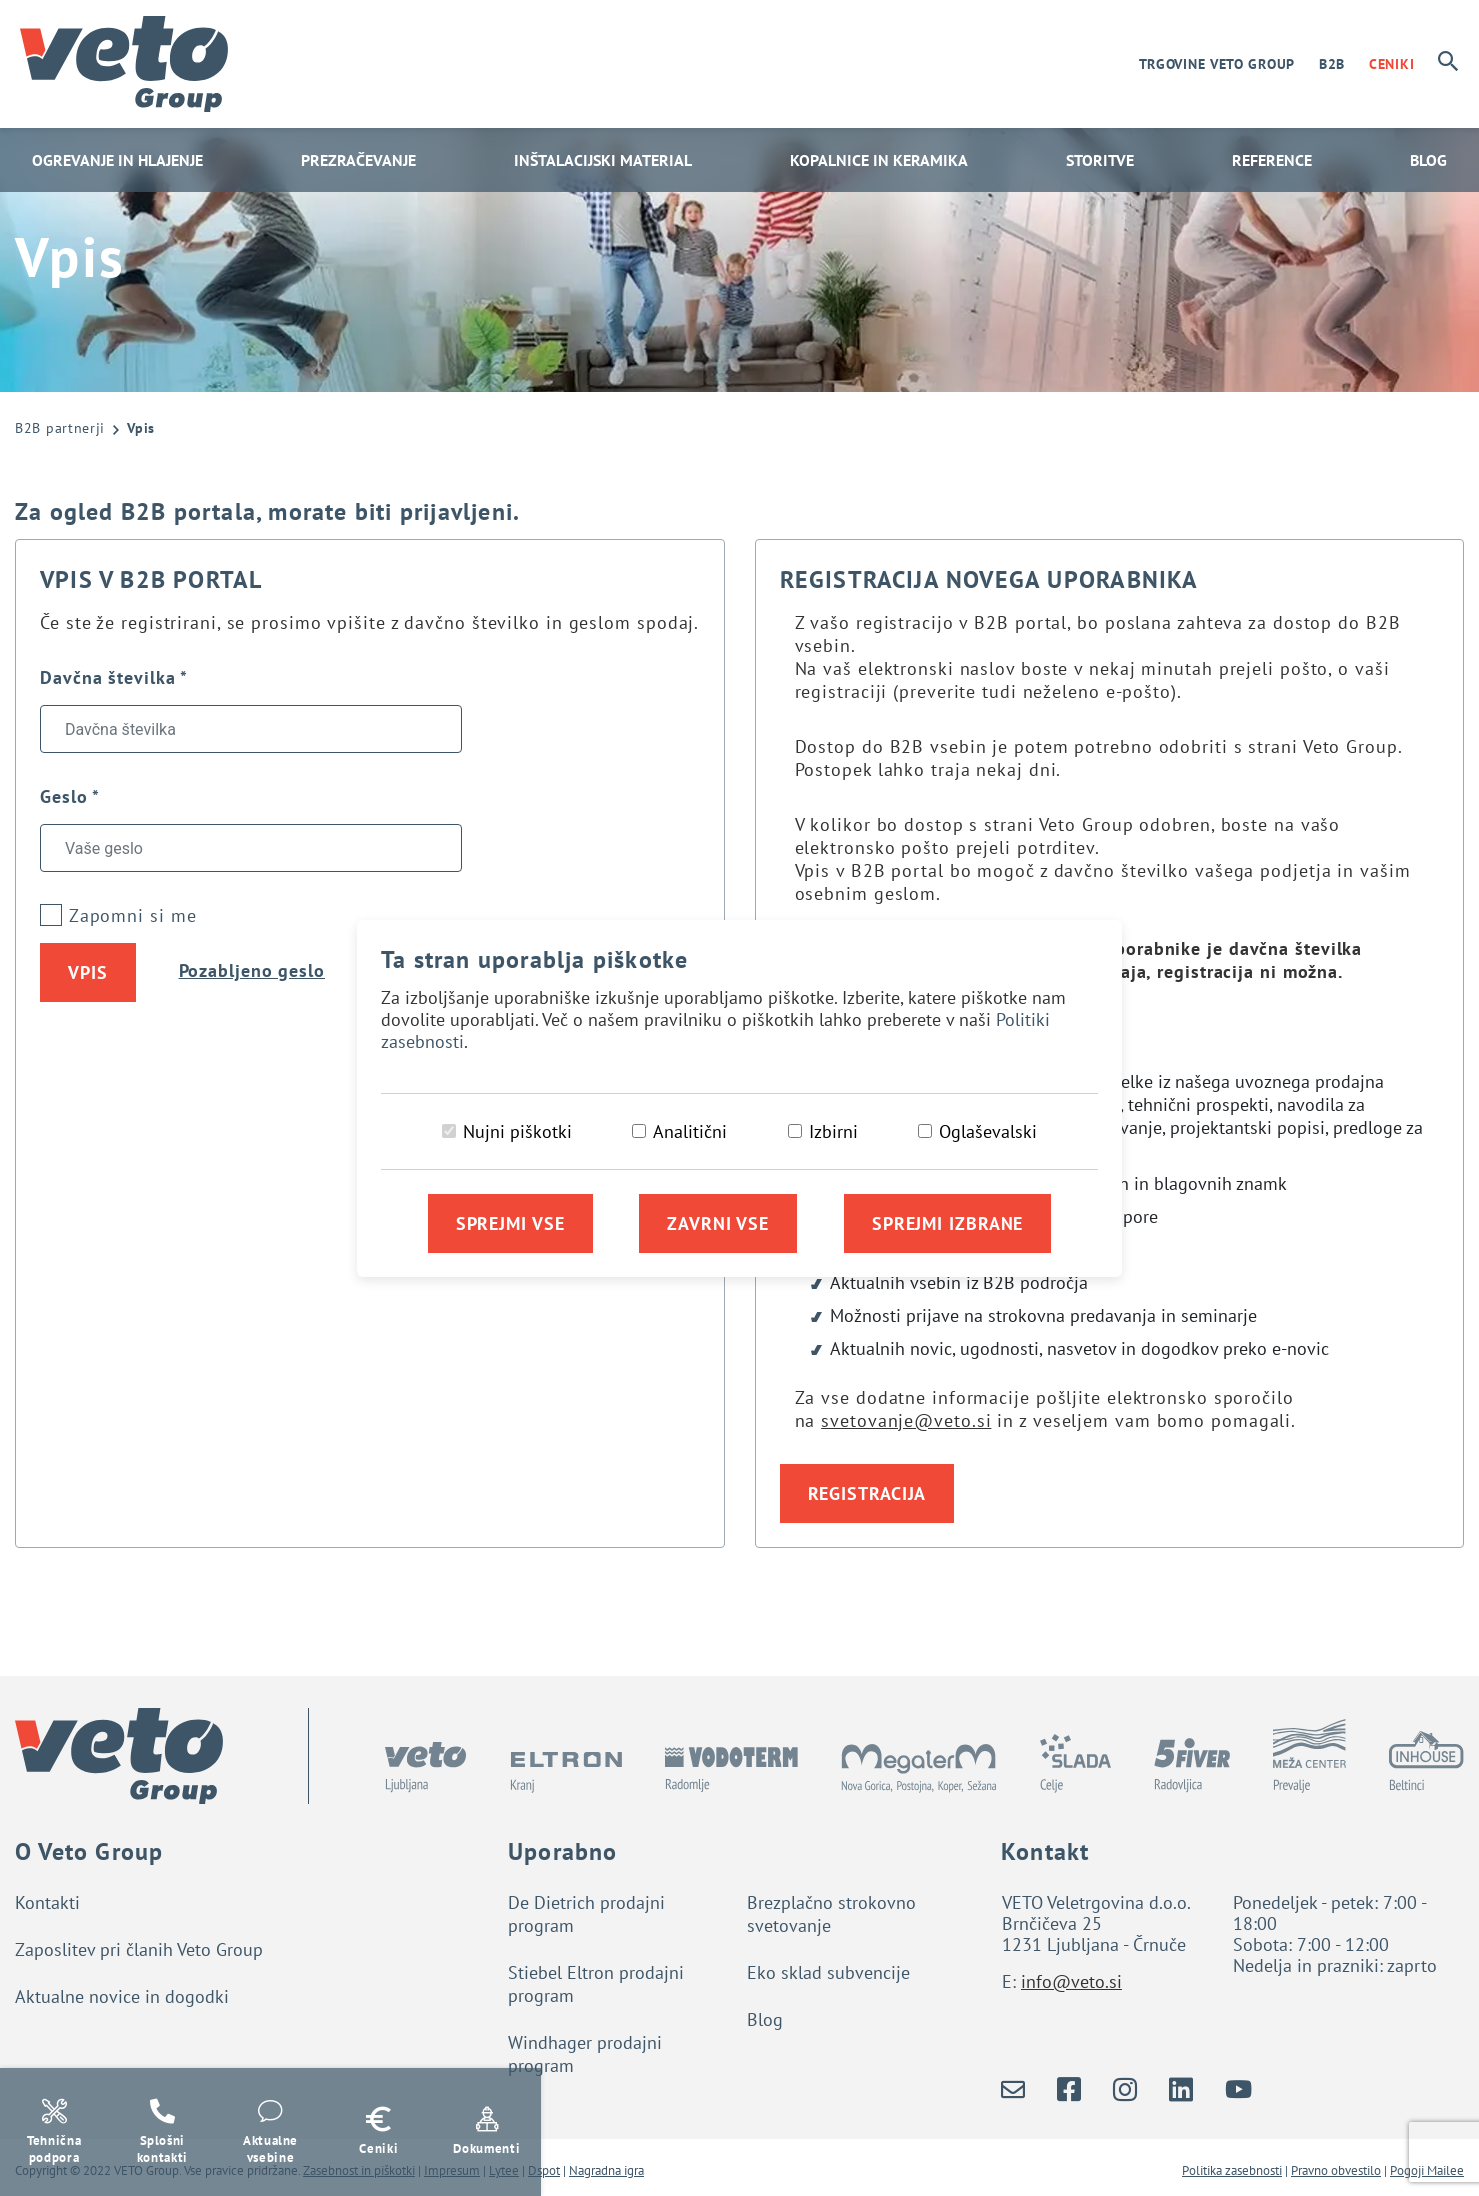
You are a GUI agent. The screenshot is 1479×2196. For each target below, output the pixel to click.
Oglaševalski (988, 1131)
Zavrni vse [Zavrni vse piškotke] (718, 1223)
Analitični (690, 1131)
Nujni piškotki (517, 1131)
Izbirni (833, 1131)
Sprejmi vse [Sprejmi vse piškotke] (510, 1223)
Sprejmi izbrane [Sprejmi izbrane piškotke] (948, 1223)
